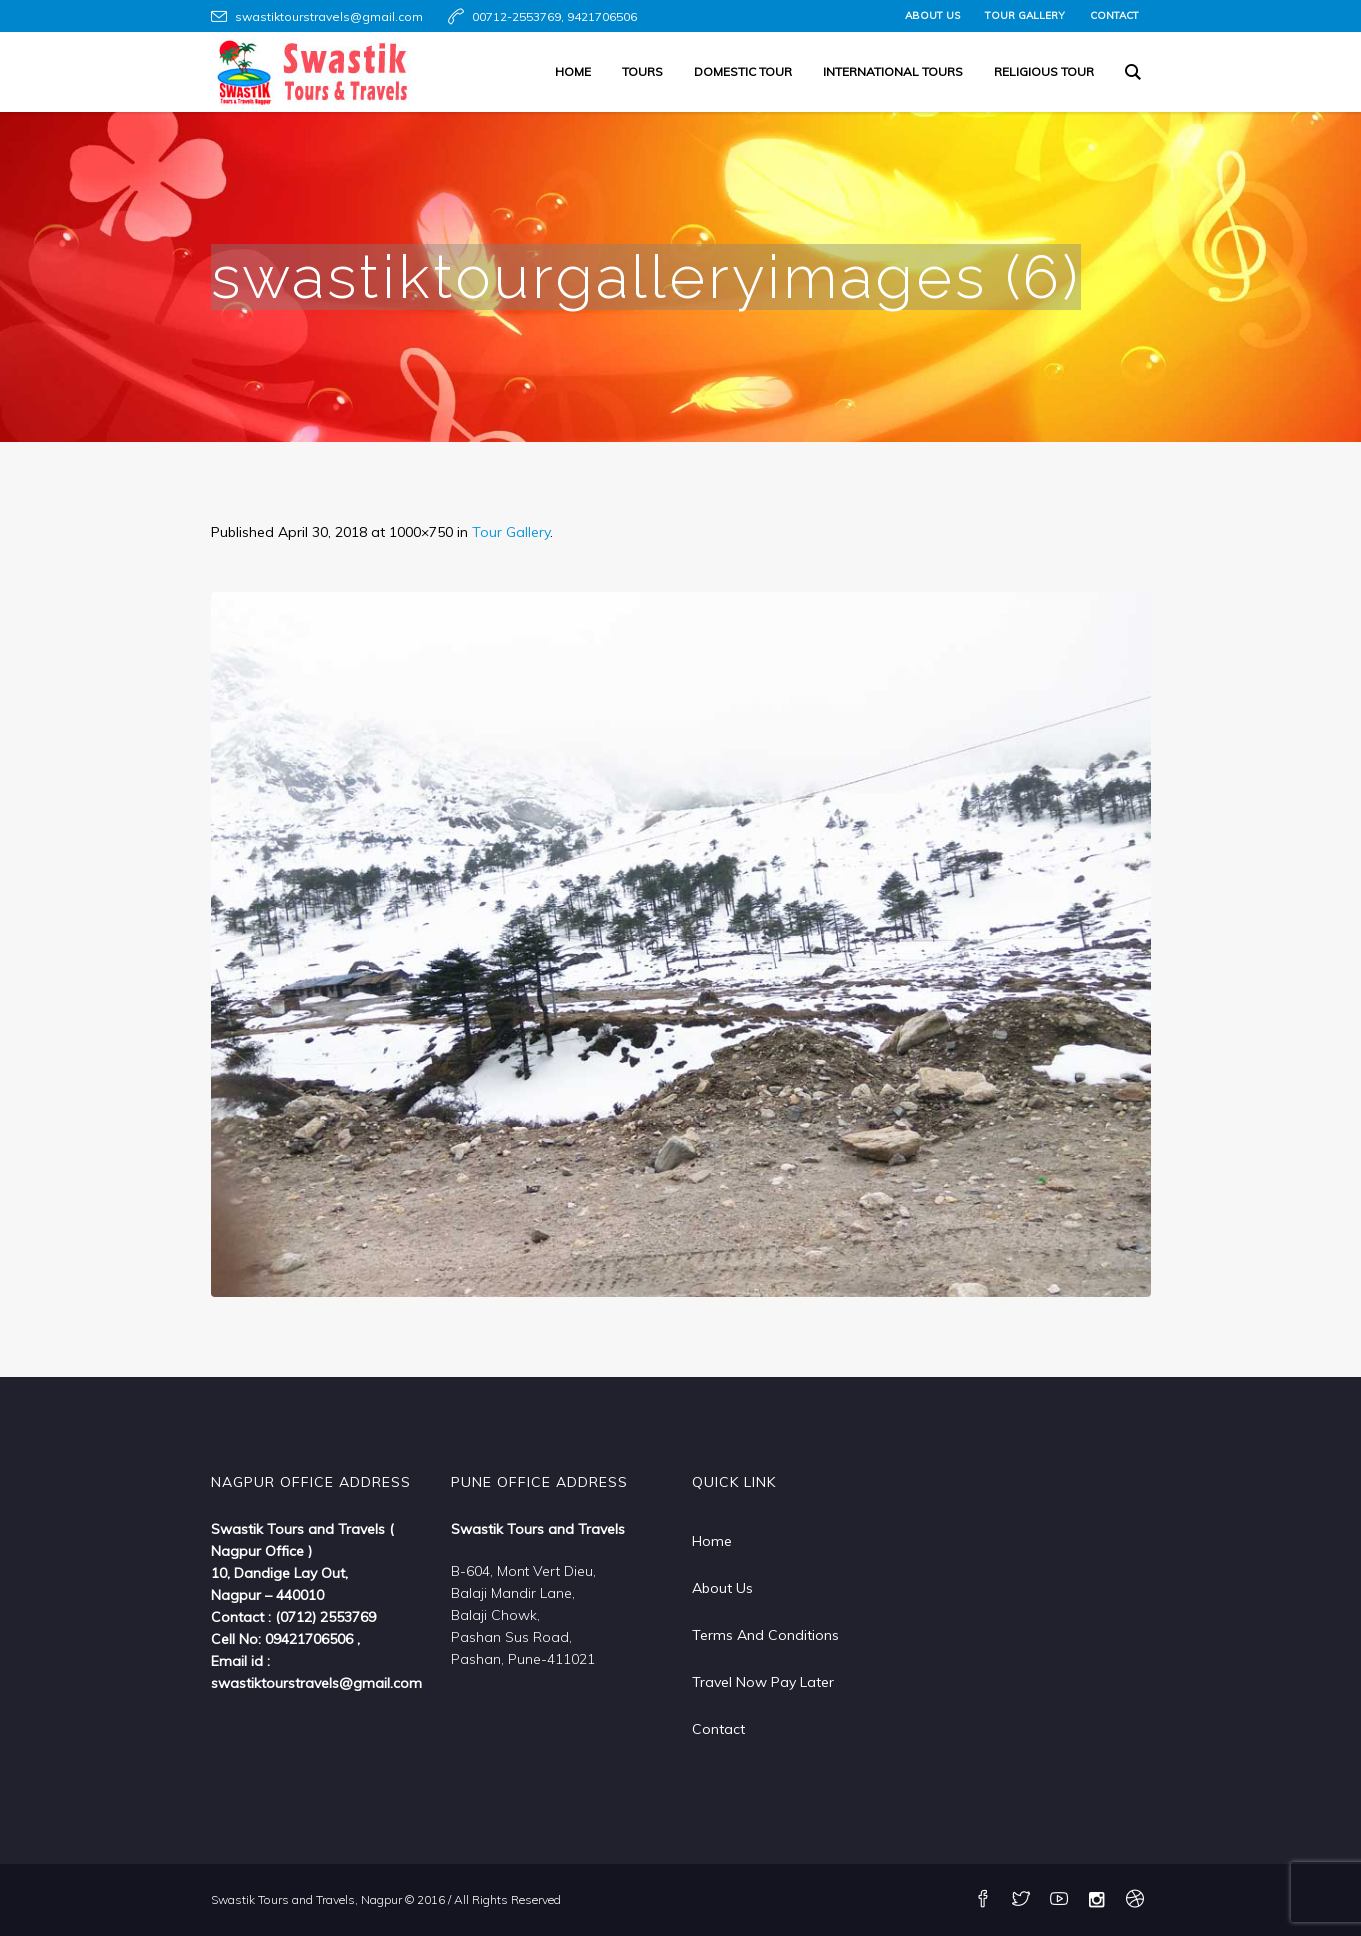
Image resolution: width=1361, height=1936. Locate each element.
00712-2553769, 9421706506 (554, 16)
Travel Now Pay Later (763, 1682)
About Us (722, 1588)
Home (712, 1541)
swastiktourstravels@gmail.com (329, 16)
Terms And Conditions (765, 1635)
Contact (718, 1729)
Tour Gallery (511, 532)
